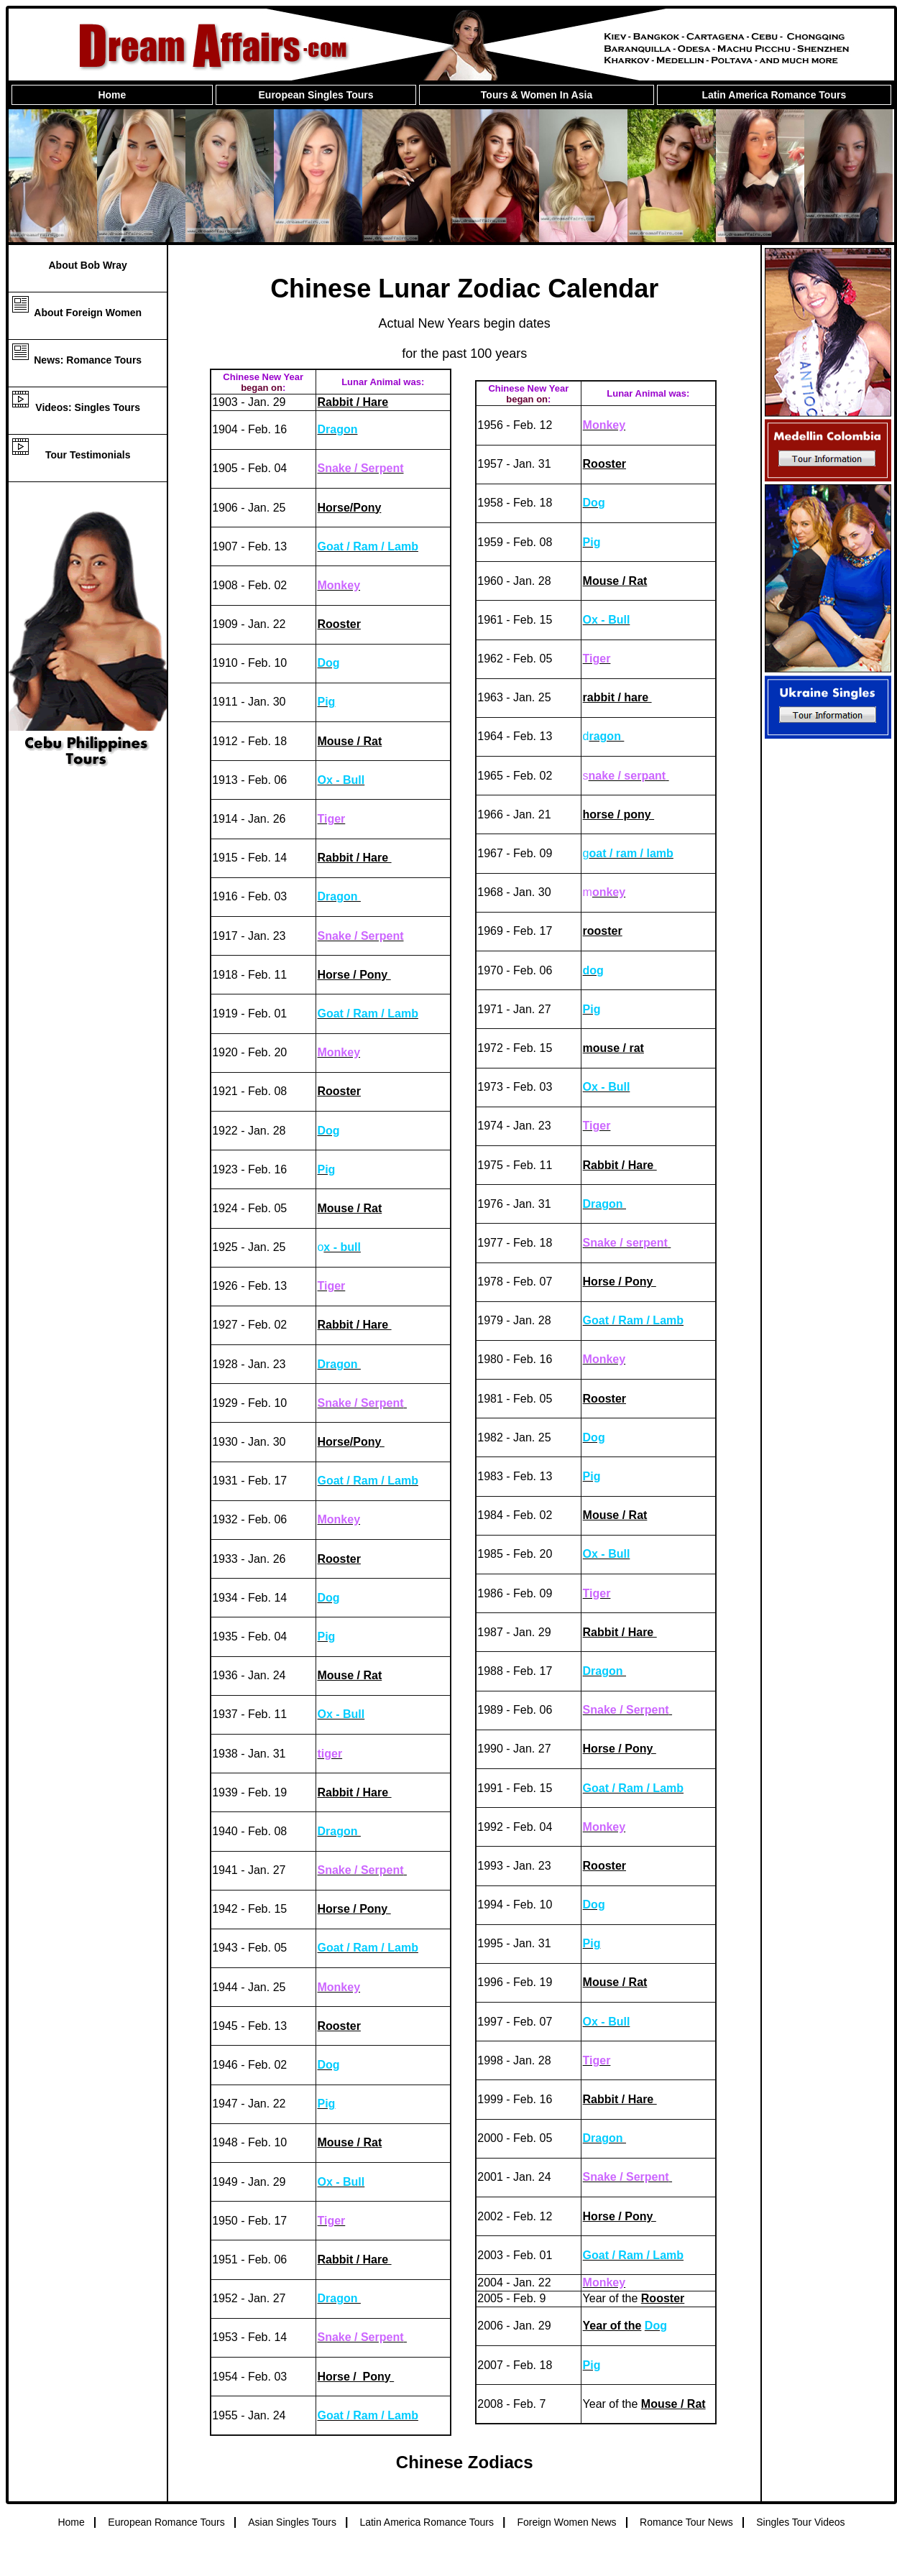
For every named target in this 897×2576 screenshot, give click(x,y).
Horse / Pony (353, 975)
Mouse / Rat (349, 741)
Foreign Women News (566, 2522)
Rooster (338, 624)
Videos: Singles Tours (87, 407)
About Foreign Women (88, 312)
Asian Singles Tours (292, 2522)
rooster (602, 931)
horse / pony (619, 814)
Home (112, 95)
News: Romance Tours (88, 360)
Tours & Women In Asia (536, 95)
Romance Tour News (686, 2522)
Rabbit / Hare (352, 402)
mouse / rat (613, 1048)
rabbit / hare (617, 697)
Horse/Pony (349, 508)
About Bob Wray (87, 265)
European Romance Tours (166, 2522)
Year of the (612, 2325)
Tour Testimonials (88, 455)
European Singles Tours (316, 95)
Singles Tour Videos (800, 2522)
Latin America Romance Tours (774, 95)
